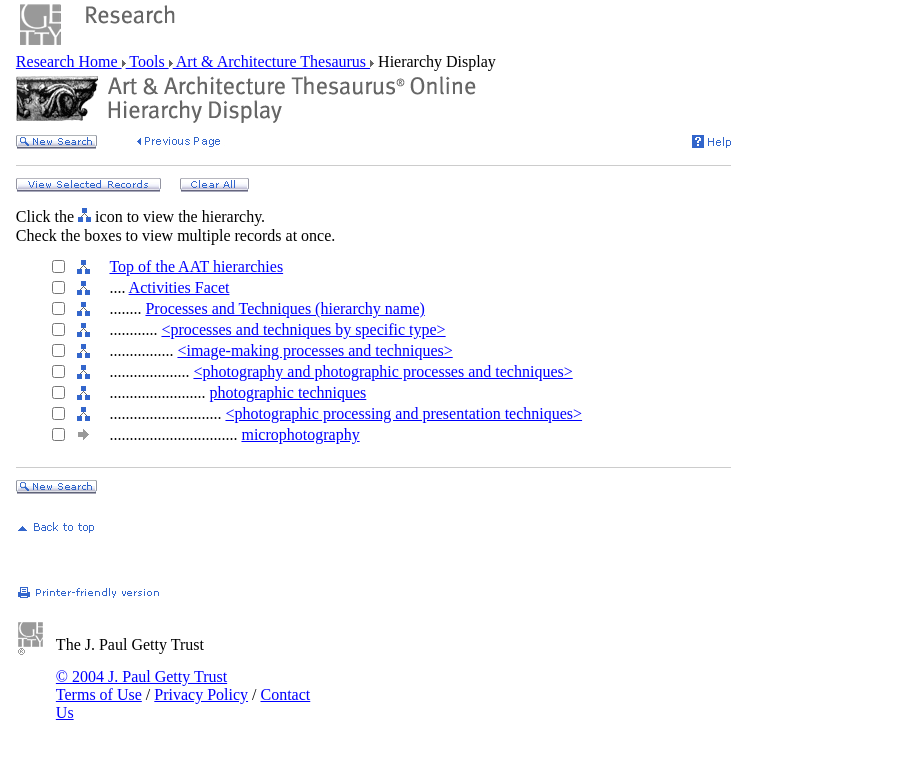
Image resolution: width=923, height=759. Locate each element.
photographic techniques (287, 392)
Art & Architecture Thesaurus (271, 61)
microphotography (300, 434)
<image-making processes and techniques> (314, 350)
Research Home (69, 61)
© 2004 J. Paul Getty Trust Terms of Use (141, 685)
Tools (147, 61)
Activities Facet (179, 287)
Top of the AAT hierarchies (196, 266)
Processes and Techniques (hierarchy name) (284, 308)
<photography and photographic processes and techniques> (382, 371)
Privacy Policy (201, 694)
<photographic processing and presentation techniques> (403, 413)
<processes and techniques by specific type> (303, 329)
